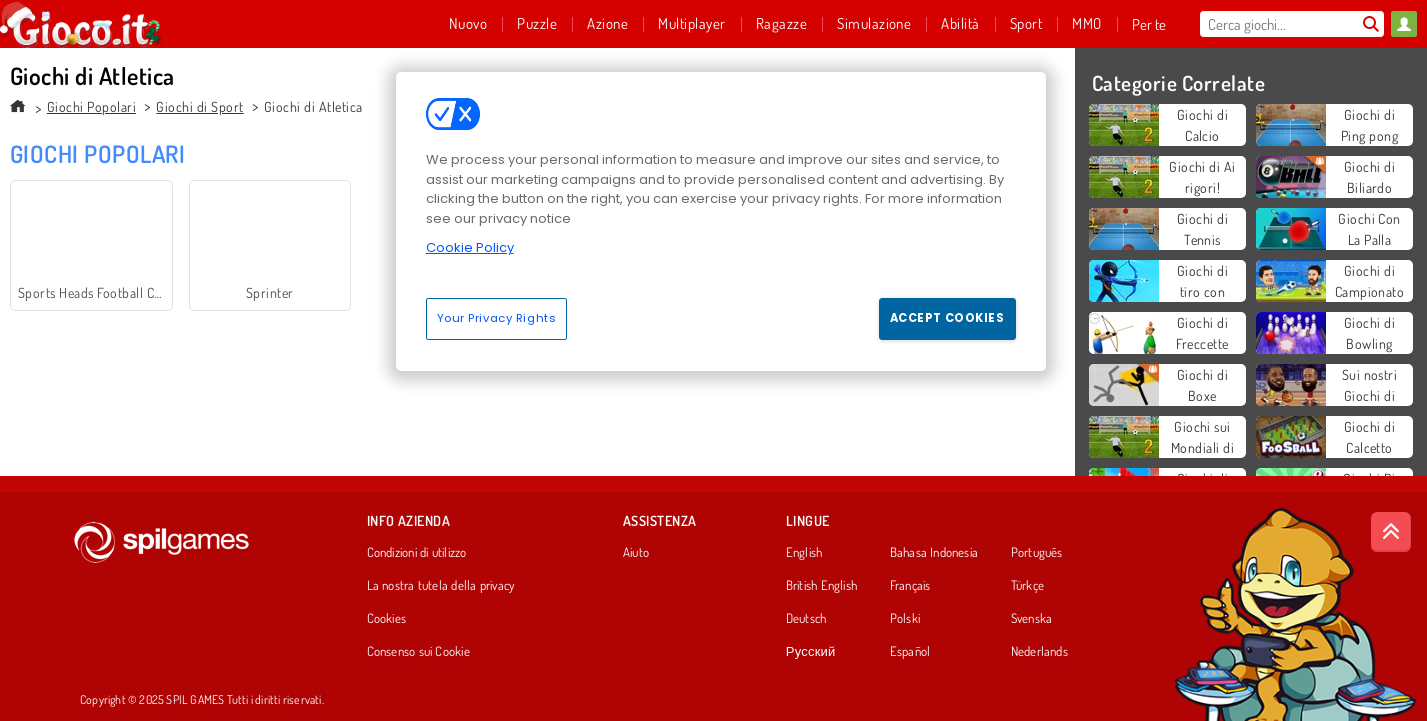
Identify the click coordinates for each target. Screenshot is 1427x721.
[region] (721, 221)
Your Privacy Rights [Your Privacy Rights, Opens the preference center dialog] (497, 318)
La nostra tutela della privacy (441, 586)
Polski (905, 619)
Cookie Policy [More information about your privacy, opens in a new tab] (470, 247)
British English (821, 586)
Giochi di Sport (199, 106)
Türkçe (1027, 586)
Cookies (387, 619)
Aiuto (636, 553)
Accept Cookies (947, 318)
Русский (811, 652)
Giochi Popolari (91, 106)
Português (1037, 553)
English (804, 553)
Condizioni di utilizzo (417, 553)
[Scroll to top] (1391, 532)
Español (910, 652)
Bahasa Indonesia (934, 553)
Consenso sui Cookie (418, 652)
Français (910, 586)
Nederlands (1039, 652)
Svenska (1032, 619)
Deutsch (806, 619)
